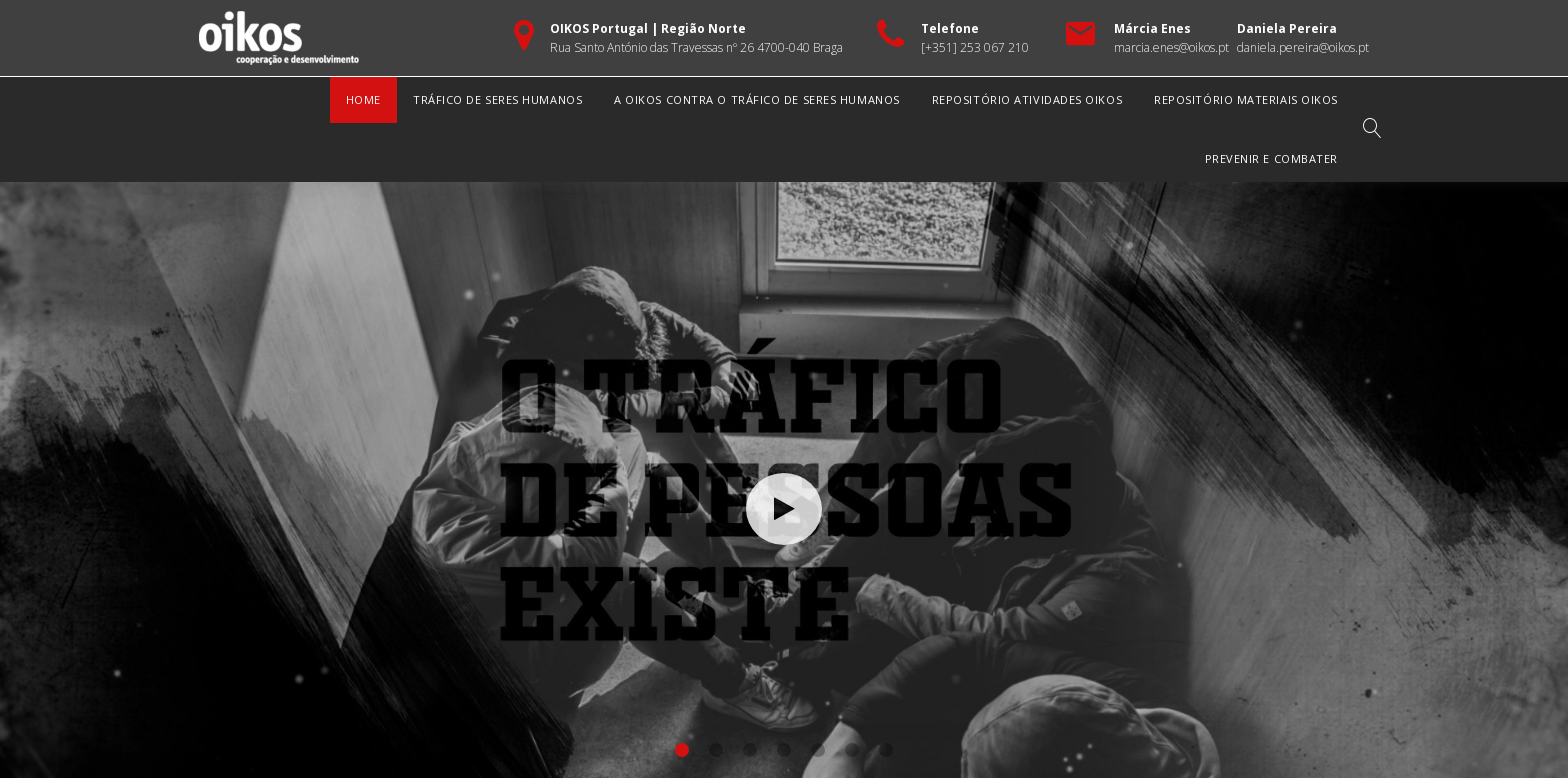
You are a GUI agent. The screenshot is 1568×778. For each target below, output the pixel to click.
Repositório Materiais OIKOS (1246, 99)
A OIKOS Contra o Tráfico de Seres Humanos (757, 99)
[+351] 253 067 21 (971, 47)
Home (363, 99)
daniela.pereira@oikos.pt (1303, 47)
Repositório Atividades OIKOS (1027, 99)
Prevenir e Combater (1271, 158)
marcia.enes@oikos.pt (1171, 47)
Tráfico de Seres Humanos (497, 99)
